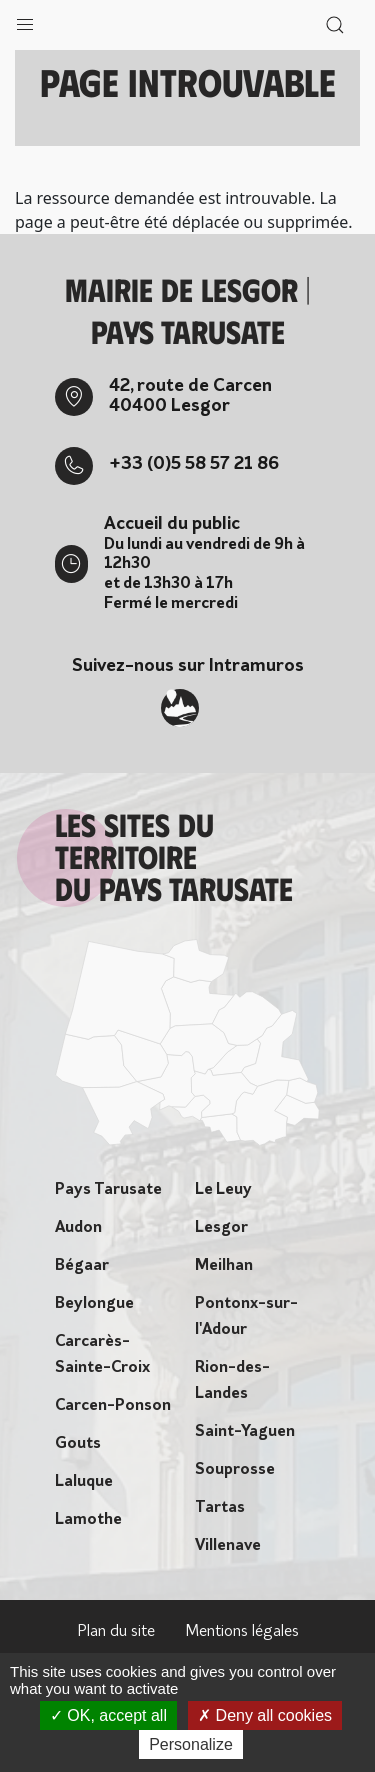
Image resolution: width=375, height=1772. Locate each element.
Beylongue (94, 1304)
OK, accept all (108, 1715)
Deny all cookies (265, 1715)
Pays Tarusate (108, 1190)
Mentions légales (242, 1632)
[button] (25, 20)
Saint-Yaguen (245, 1432)
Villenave (228, 1546)
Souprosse (235, 1470)
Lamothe (88, 1520)
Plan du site (116, 1632)
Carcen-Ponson (113, 1406)
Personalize (191, 1744)
